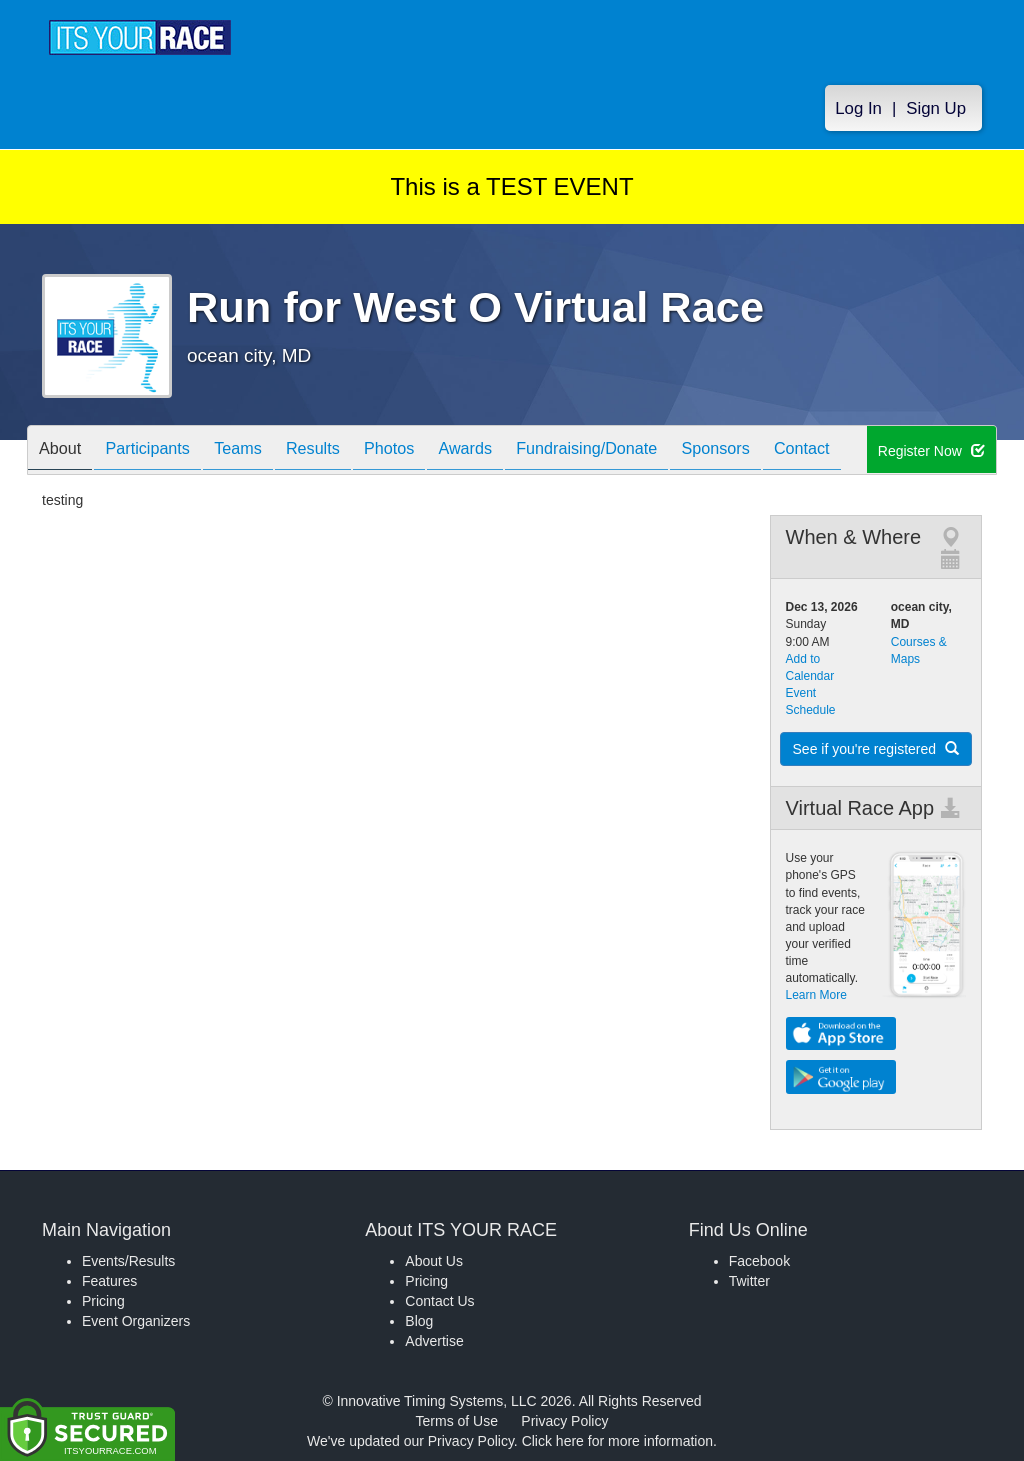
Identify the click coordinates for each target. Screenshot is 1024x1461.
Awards (520, 451)
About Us (434, 1261)
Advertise (434, 1341)
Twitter (749, 1281)
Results (348, 451)
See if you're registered (876, 749)
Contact (890, 451)
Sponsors (793, 451)
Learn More (816, 995)
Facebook (759, 1261)
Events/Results (128, 1261)
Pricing (103, 1301)
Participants (163, 451)
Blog (419, 1321)
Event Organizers (136, 1321)
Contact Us (439, 1301)
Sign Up (936, 111)
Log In (858, 111)
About (65, 451)
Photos (434, 451)
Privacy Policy (564, 1421)
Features (109, 1281)
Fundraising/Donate (653, 451)
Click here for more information (617, 1441)
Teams (263, 451)
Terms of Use (457, 1421)
